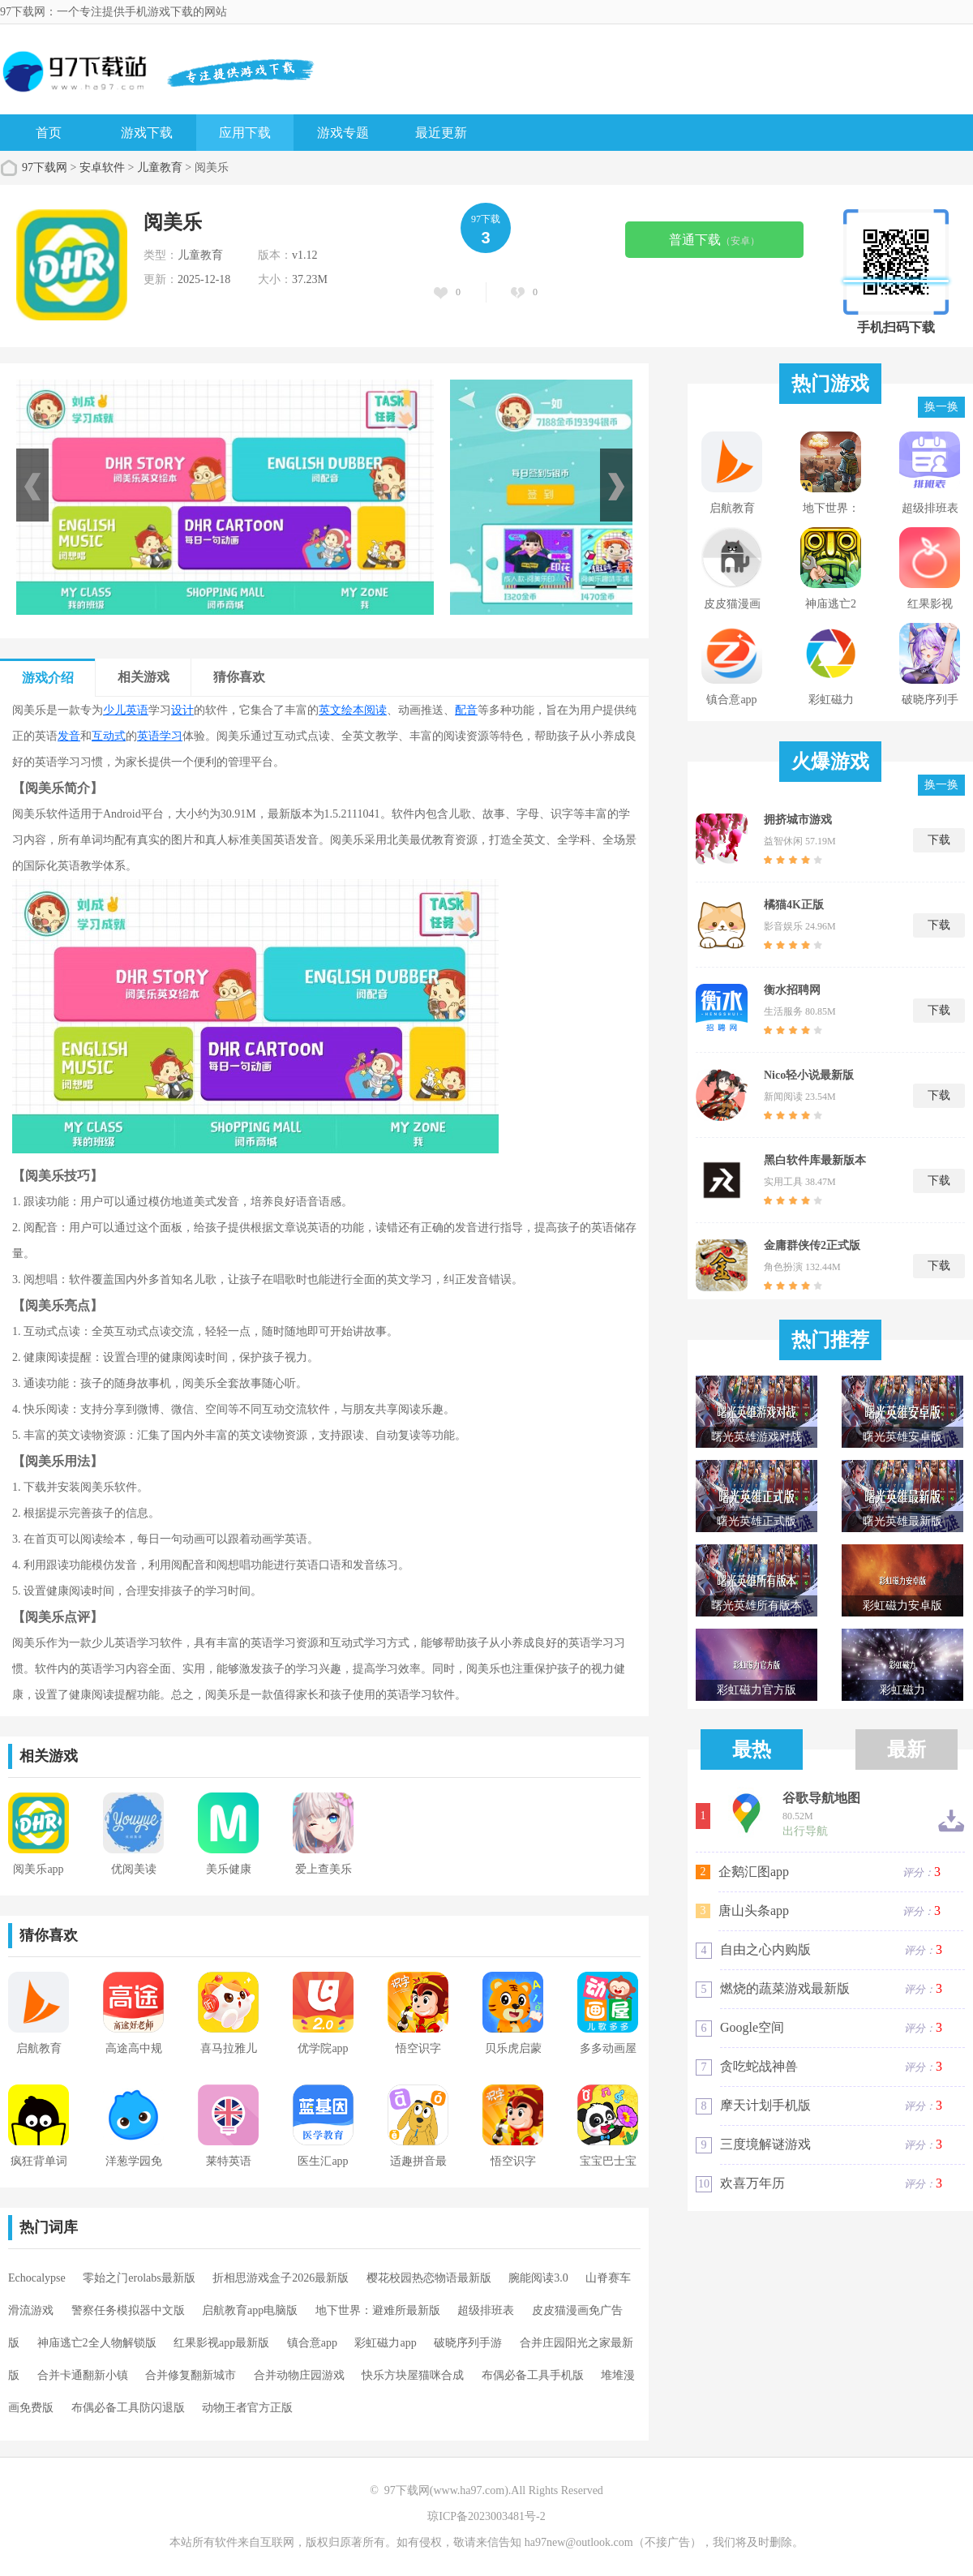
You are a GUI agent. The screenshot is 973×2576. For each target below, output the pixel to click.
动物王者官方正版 (247, 2408)
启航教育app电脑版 (250, 2310)
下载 (939, 840)
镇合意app (312, 2343)
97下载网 (44, 167)
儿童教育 (159, 167)
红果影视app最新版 (221, 2343)
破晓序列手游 (468, 2343)
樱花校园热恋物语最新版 (428, 2278)
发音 (69, 736)
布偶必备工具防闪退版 (128, 2408)
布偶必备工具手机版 (533, 2375)
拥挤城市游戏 (798, 820)
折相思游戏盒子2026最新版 (280, 2278)
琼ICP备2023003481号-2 (486, 2516)
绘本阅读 (364, 710)
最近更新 (441, 133)
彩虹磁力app (385, 2343)
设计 (182, 710)
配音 (466, 710)
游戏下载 (147, 133)
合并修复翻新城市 (190, 2375)
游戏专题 (343, 133)
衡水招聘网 (792, 990)
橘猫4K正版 (794, 905)
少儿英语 (125, 710)
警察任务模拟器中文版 (128, 2310)
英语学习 (159, 736)
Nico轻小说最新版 (809, 1075)
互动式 (109, 736)
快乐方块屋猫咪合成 (413, 2375)
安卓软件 (102, 167)
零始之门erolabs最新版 (139, 2278)
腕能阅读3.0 (538, 2278)
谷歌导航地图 (821, 1798)
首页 (49, 133)
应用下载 (245, 133)
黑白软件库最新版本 (815, 1160)
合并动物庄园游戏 (299, 2375)
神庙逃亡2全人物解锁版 (96, 2343)
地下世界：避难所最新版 (377, 2310)
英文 (330, 710)
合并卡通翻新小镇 (82, 2375)
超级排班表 (485, 2310)
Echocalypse (37, 2278)
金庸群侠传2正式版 (812, 1245)
